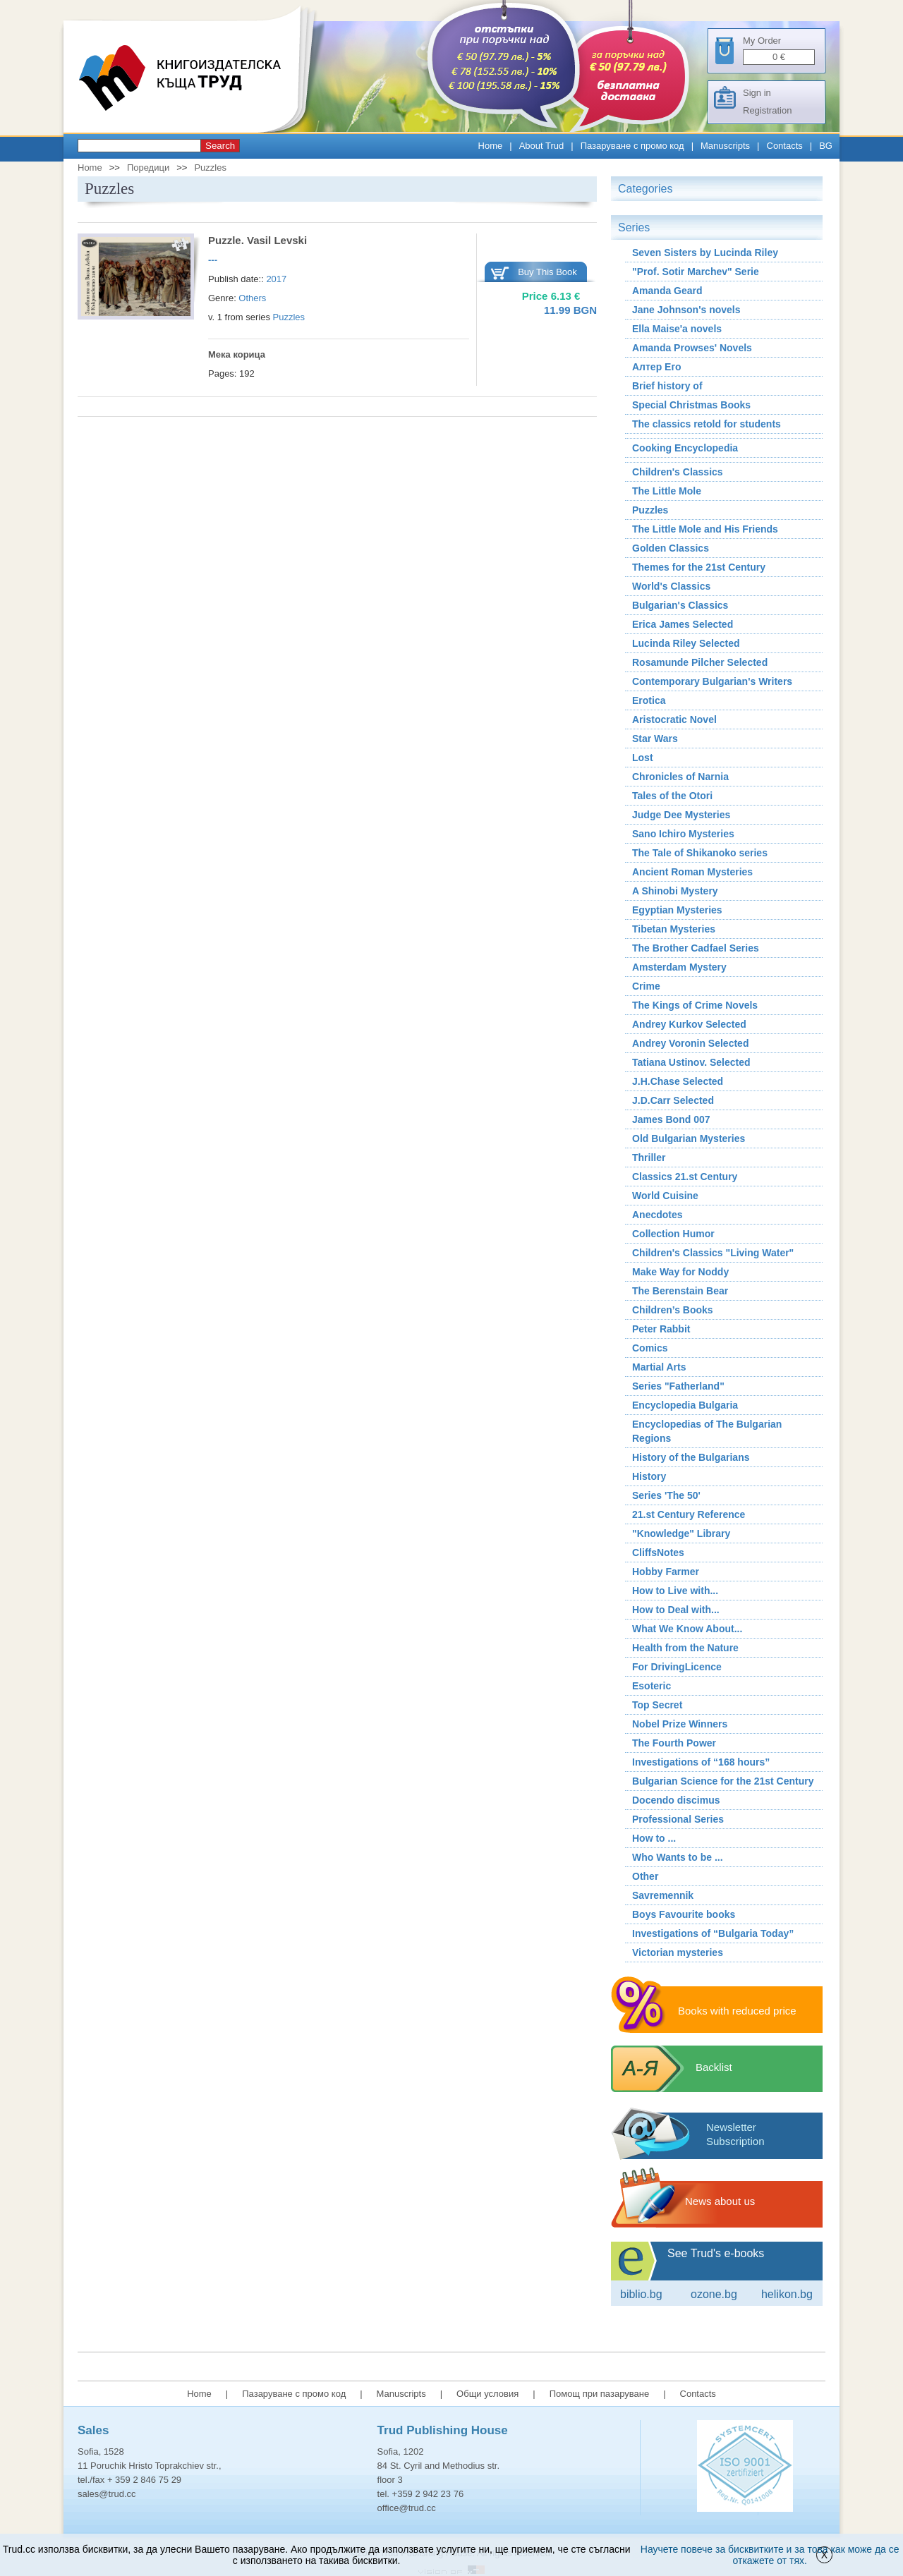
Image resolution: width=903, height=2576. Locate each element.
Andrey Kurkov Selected (689, 1024)
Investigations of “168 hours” (701, 1762)
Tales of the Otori (672, 795)
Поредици (148, 167)
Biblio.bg (641, 2294)
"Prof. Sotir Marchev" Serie (695, 271)
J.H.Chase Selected (677, 1081)
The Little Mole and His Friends (705, 529)
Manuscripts (725, 145)
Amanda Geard (667, 290)
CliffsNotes (658, 1552)
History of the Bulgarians (690, 1457)
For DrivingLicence (677, 1666)
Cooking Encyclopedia (685, 448)
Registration (767, 110)
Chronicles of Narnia (680, 776)
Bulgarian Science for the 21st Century (723, 1781)
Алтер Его (656, 366)
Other (645, 1876)
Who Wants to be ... (677, 1857)
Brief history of (667, 385)
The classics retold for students (706, 424)
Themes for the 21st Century (698, 567)
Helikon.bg (787, 2294)
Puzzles (210, 167)
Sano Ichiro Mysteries (683, 833)
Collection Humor (673, 1233)
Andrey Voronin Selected (690, 1043)
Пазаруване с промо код (632, 145)
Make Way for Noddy (680, 1271)
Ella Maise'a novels (677, 328)
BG (825, 145)
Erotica (648, 700)
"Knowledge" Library (681, 1533)
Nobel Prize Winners (679, 1724)
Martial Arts (659, 1367)
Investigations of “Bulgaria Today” (713, 1933)
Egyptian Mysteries (677, 910)
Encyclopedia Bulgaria (685, 1405)
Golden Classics (670, 548)
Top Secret (657, 1705)
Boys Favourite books (683, 1914)
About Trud (541, 145)
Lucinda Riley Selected (686, 643)
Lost (642, 757)
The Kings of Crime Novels (695, 1005)
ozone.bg (714, 2294)
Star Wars (655, 738)
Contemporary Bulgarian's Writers (712, 681)
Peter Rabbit (661, 1329)
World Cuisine (665, 1195)
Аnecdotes (657, 1214)
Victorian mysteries (677, 1952)
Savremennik (662, 1895)
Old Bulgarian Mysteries (688, 1138)
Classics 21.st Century (684, 1176)
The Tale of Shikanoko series (700, 852)
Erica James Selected (682, 624)
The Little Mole (666, 491)
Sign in (757, 92)
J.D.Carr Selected (673, 1100)
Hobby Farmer (665, 1571)
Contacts (785, 145)
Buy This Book (547, 272)
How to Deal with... (676, 1609)
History (649, 1476)
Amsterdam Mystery (679, 967)
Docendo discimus (676, 1800)
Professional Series (678, 1819)
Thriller (648, 1157)
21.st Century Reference (688, 1514)
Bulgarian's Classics (680, 605)
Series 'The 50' (666, 1495)
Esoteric (651, 1685)
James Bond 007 (671, 1119)
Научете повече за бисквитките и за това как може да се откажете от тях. (770, 2555)
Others (252, 298)
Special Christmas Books (691, 405)
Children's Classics (677, 472)
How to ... (654, 1838)
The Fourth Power (674, 1743)
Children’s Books (672, 1310)
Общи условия (487, 2393)
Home (490, 145)
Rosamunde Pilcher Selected (700, 662)
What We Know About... (687, 1628)
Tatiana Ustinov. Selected (691, 1062)
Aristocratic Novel (674, 719)
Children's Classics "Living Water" (713, 1252)
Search (220, 145)
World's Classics (671, 586)
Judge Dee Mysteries (681, 814)
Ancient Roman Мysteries (692, 871)
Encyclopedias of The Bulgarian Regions (707, 1431)
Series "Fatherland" (678, 1386)
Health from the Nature (685, 1647)
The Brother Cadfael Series (695, 948)
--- (212, 260)
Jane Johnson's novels (686, 309)
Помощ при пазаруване (600, 2393)
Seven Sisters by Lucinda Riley (705, 252)
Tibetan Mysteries (673, 929)
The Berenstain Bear (680, 1290)
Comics (650, 1348)
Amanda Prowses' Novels (692, 347)
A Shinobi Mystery (675, 891)
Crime (646, 986)
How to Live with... (675, 1590)
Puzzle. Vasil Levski (257, 240)
